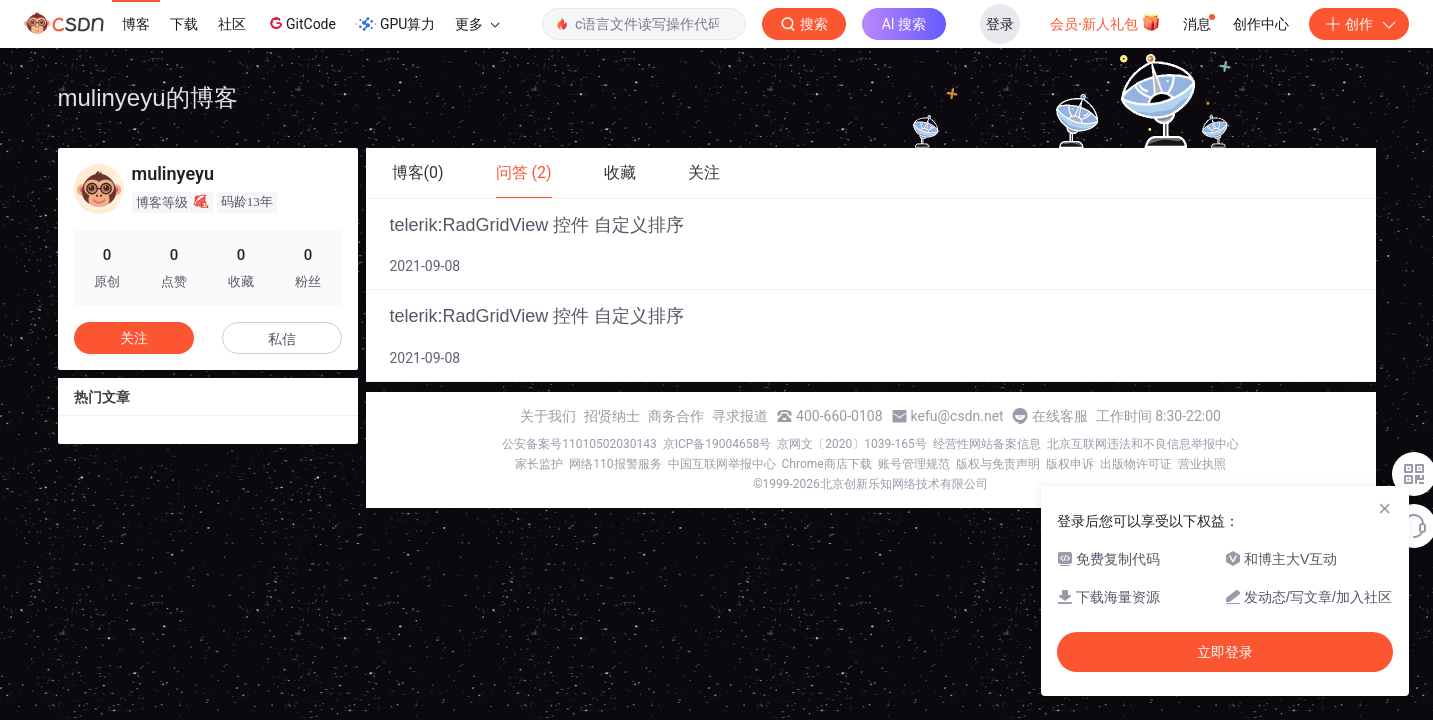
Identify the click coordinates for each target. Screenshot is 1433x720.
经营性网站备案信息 (987, 444)
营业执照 (1202, 464)
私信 (282, 339)
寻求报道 (740, 416)
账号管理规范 (914, 464)
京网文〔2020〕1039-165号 (852, 444)
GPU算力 (395, 24)
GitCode (301, 23)
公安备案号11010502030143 (579, 444)
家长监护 (539, 464)
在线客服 (1060, 416)
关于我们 (548, 416)
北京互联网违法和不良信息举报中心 (1143, 444)
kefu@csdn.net (957, 416)
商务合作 (676, 416)
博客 (136, 24)
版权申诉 (1070, 464)
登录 (1000, 24)
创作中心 (1261, 24)
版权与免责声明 (998, 464)
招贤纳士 (612, 416)
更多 (477, 24)
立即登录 (1225, 652)
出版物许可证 (1136, 464)
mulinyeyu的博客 (148, 97)
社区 (232, 24)
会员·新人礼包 (1105, 22)
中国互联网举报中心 (722, 464)
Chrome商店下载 (827, 464)
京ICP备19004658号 (717, 444)
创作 (1359, 24)
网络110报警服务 (615, 464)
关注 (134, 338)
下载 (184, 24)
